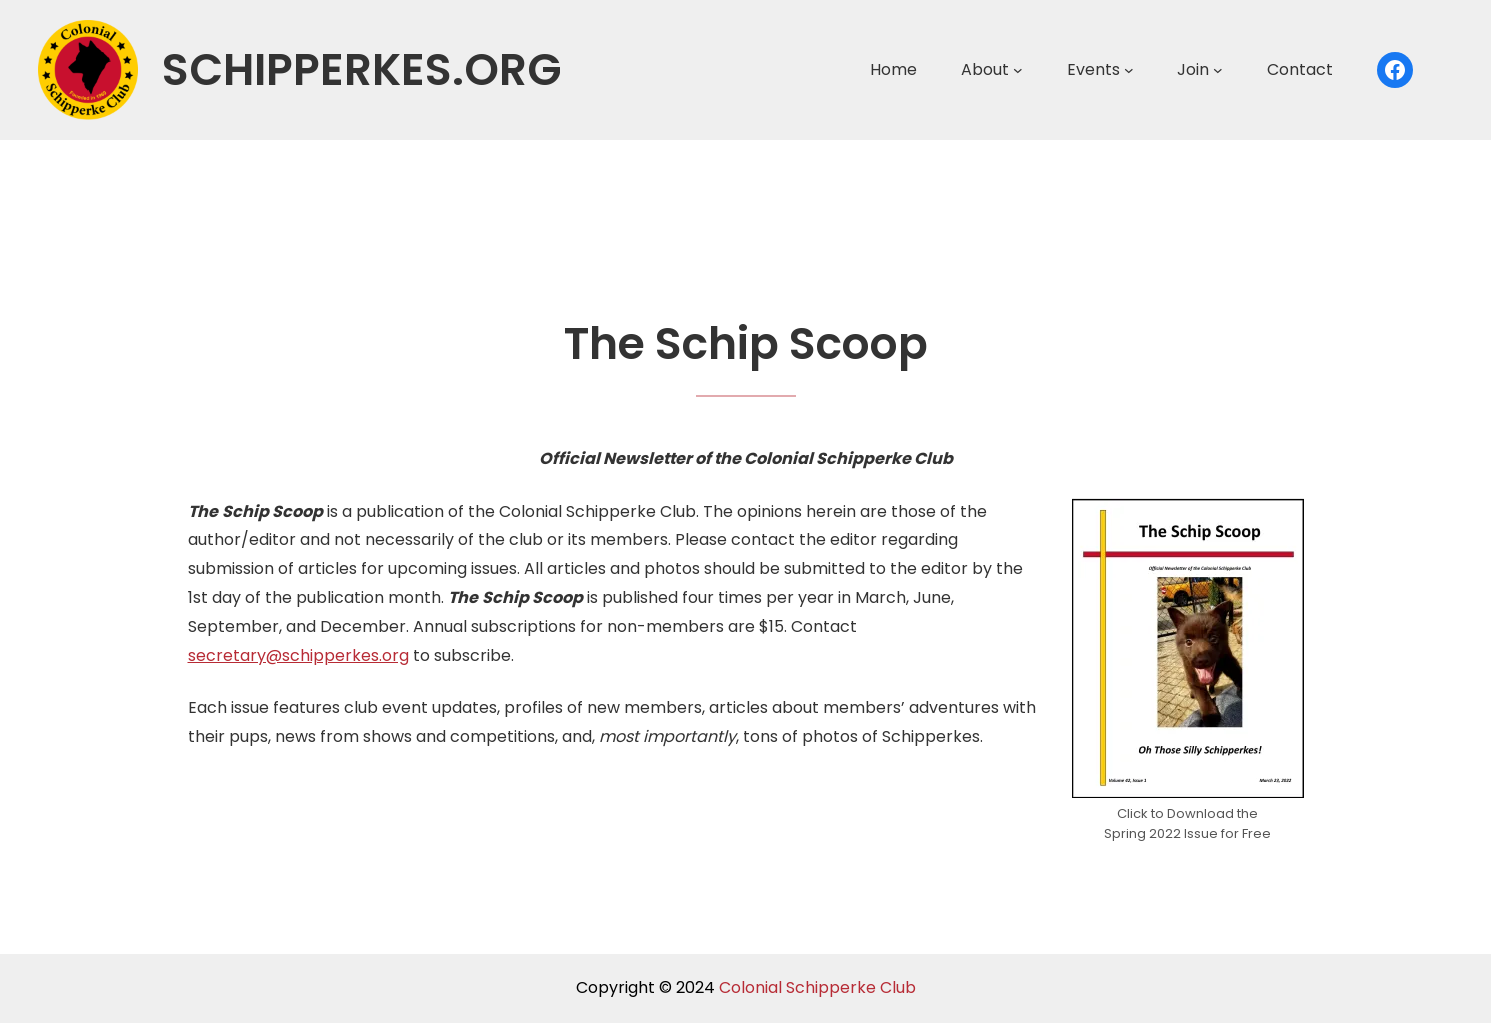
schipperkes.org (362, 69)
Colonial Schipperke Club (817, 987)
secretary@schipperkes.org (298, 655)
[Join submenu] (1218, 70)
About (985, 69)
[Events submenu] (1129, 70)
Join (1193, 69)
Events (1093, 69)
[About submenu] (1018, 70)
